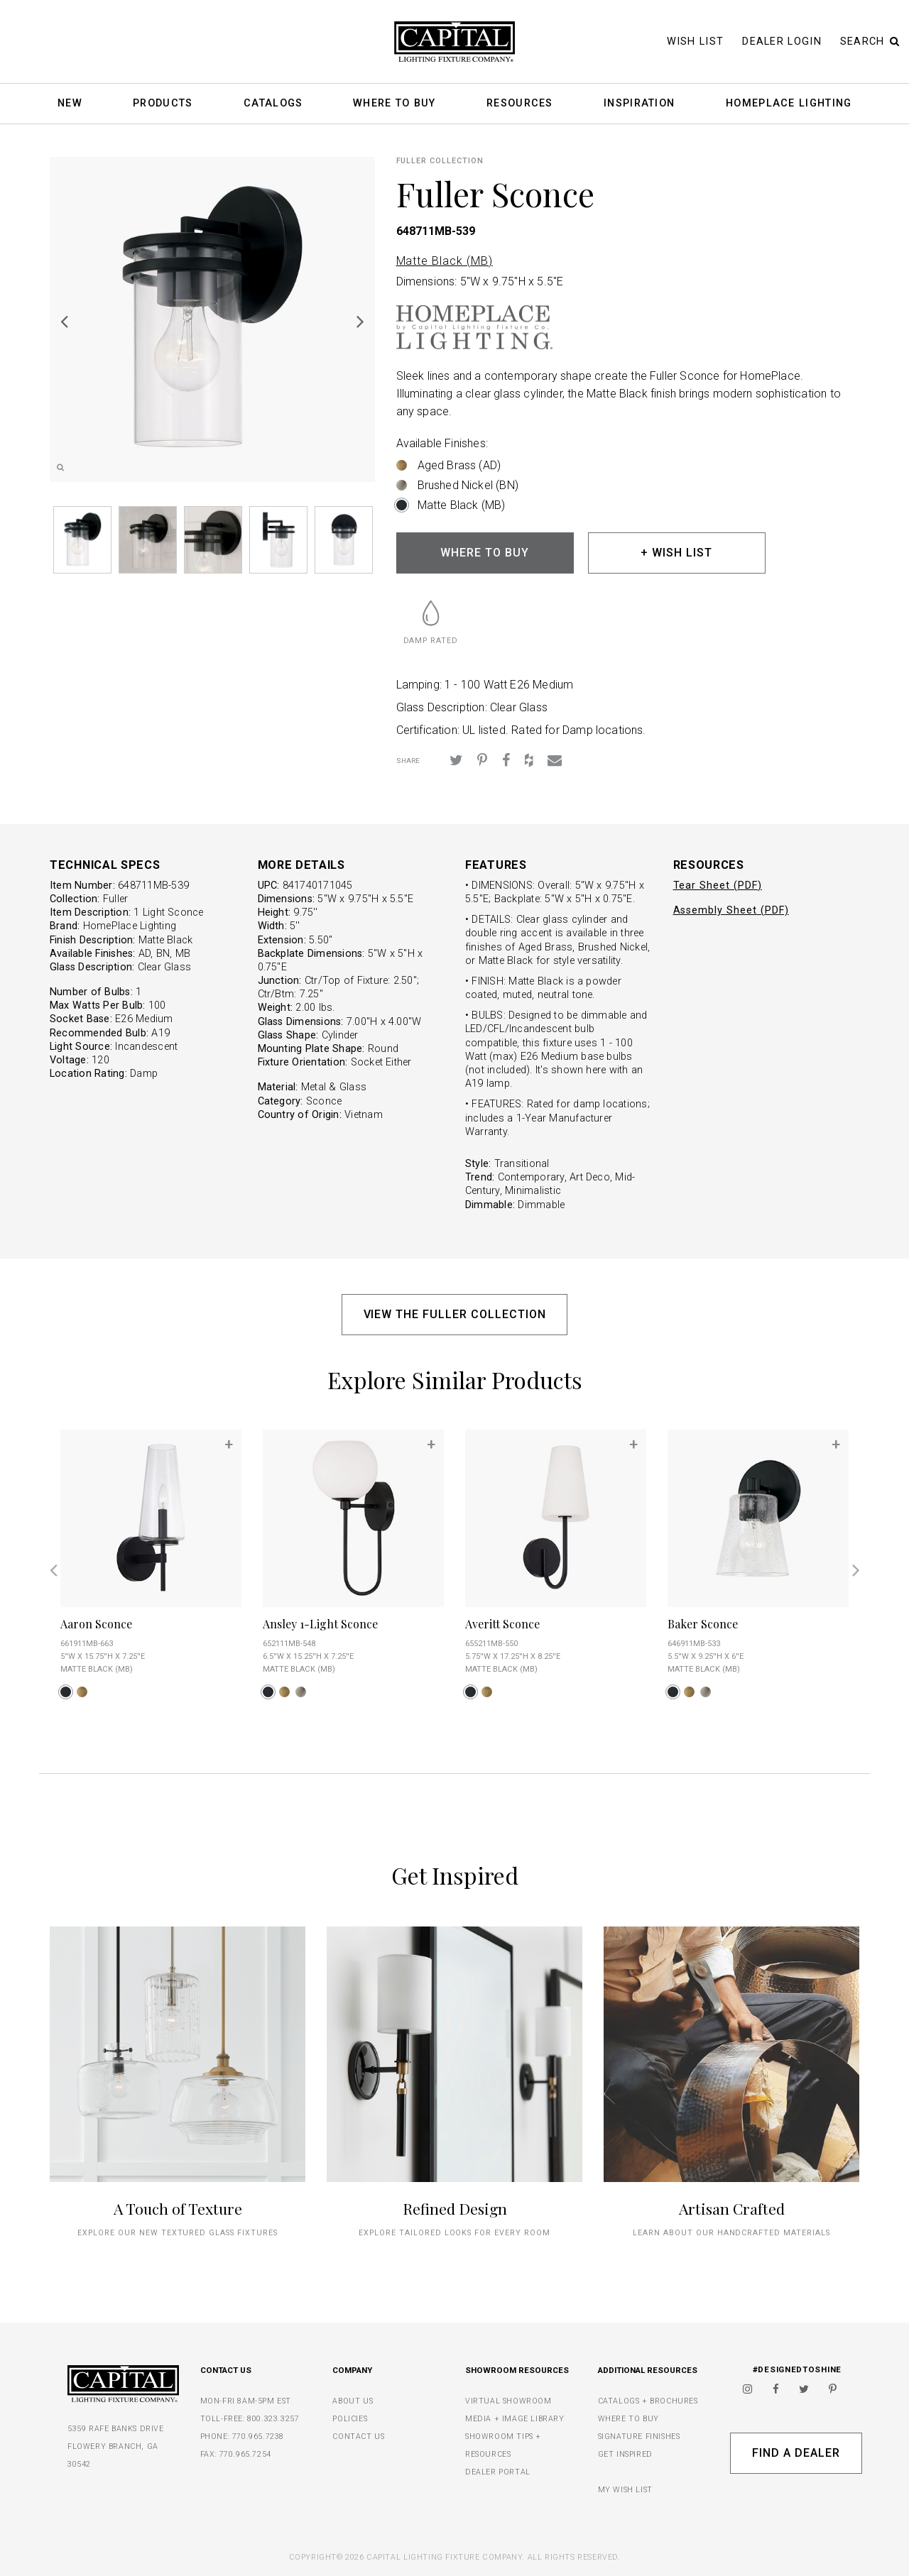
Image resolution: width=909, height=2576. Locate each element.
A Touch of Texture (178, 2208)
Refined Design (455, 2208)
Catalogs (273, 104)
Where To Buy (394, 104)
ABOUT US (352, 2401)
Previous (64, 320)
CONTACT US (358, 2436)
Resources (519, 104)
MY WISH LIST (625, 2489)
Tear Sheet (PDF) (717, 885)
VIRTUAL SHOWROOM (508, 2401)
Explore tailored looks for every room (454, 2232)
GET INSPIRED (625, 2454)
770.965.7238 (258, 2436)
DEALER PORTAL (497, 2472)
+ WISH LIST (676, 552)
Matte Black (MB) (444, 261)
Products (162, 104)
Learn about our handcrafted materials (731, 2232)
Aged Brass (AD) (459, 465)
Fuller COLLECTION (440, 160)
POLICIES (349, 2418)
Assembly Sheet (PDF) (731, 910)
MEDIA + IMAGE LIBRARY (515, 2418)
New (70, 104)
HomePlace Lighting (788, 104)
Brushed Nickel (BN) (468, 485)
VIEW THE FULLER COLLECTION (455, 1314)
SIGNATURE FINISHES (639, 2436)
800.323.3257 (273, 2418)
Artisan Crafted (732, 2208)
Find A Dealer (795, 2453)
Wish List (695, 41)
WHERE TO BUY (484, 552)
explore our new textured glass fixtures (177, 2232)
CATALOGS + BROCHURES (648, 2401)
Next (361, 320)
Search (870, 41)
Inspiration (639, 104)
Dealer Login (782, 41)
